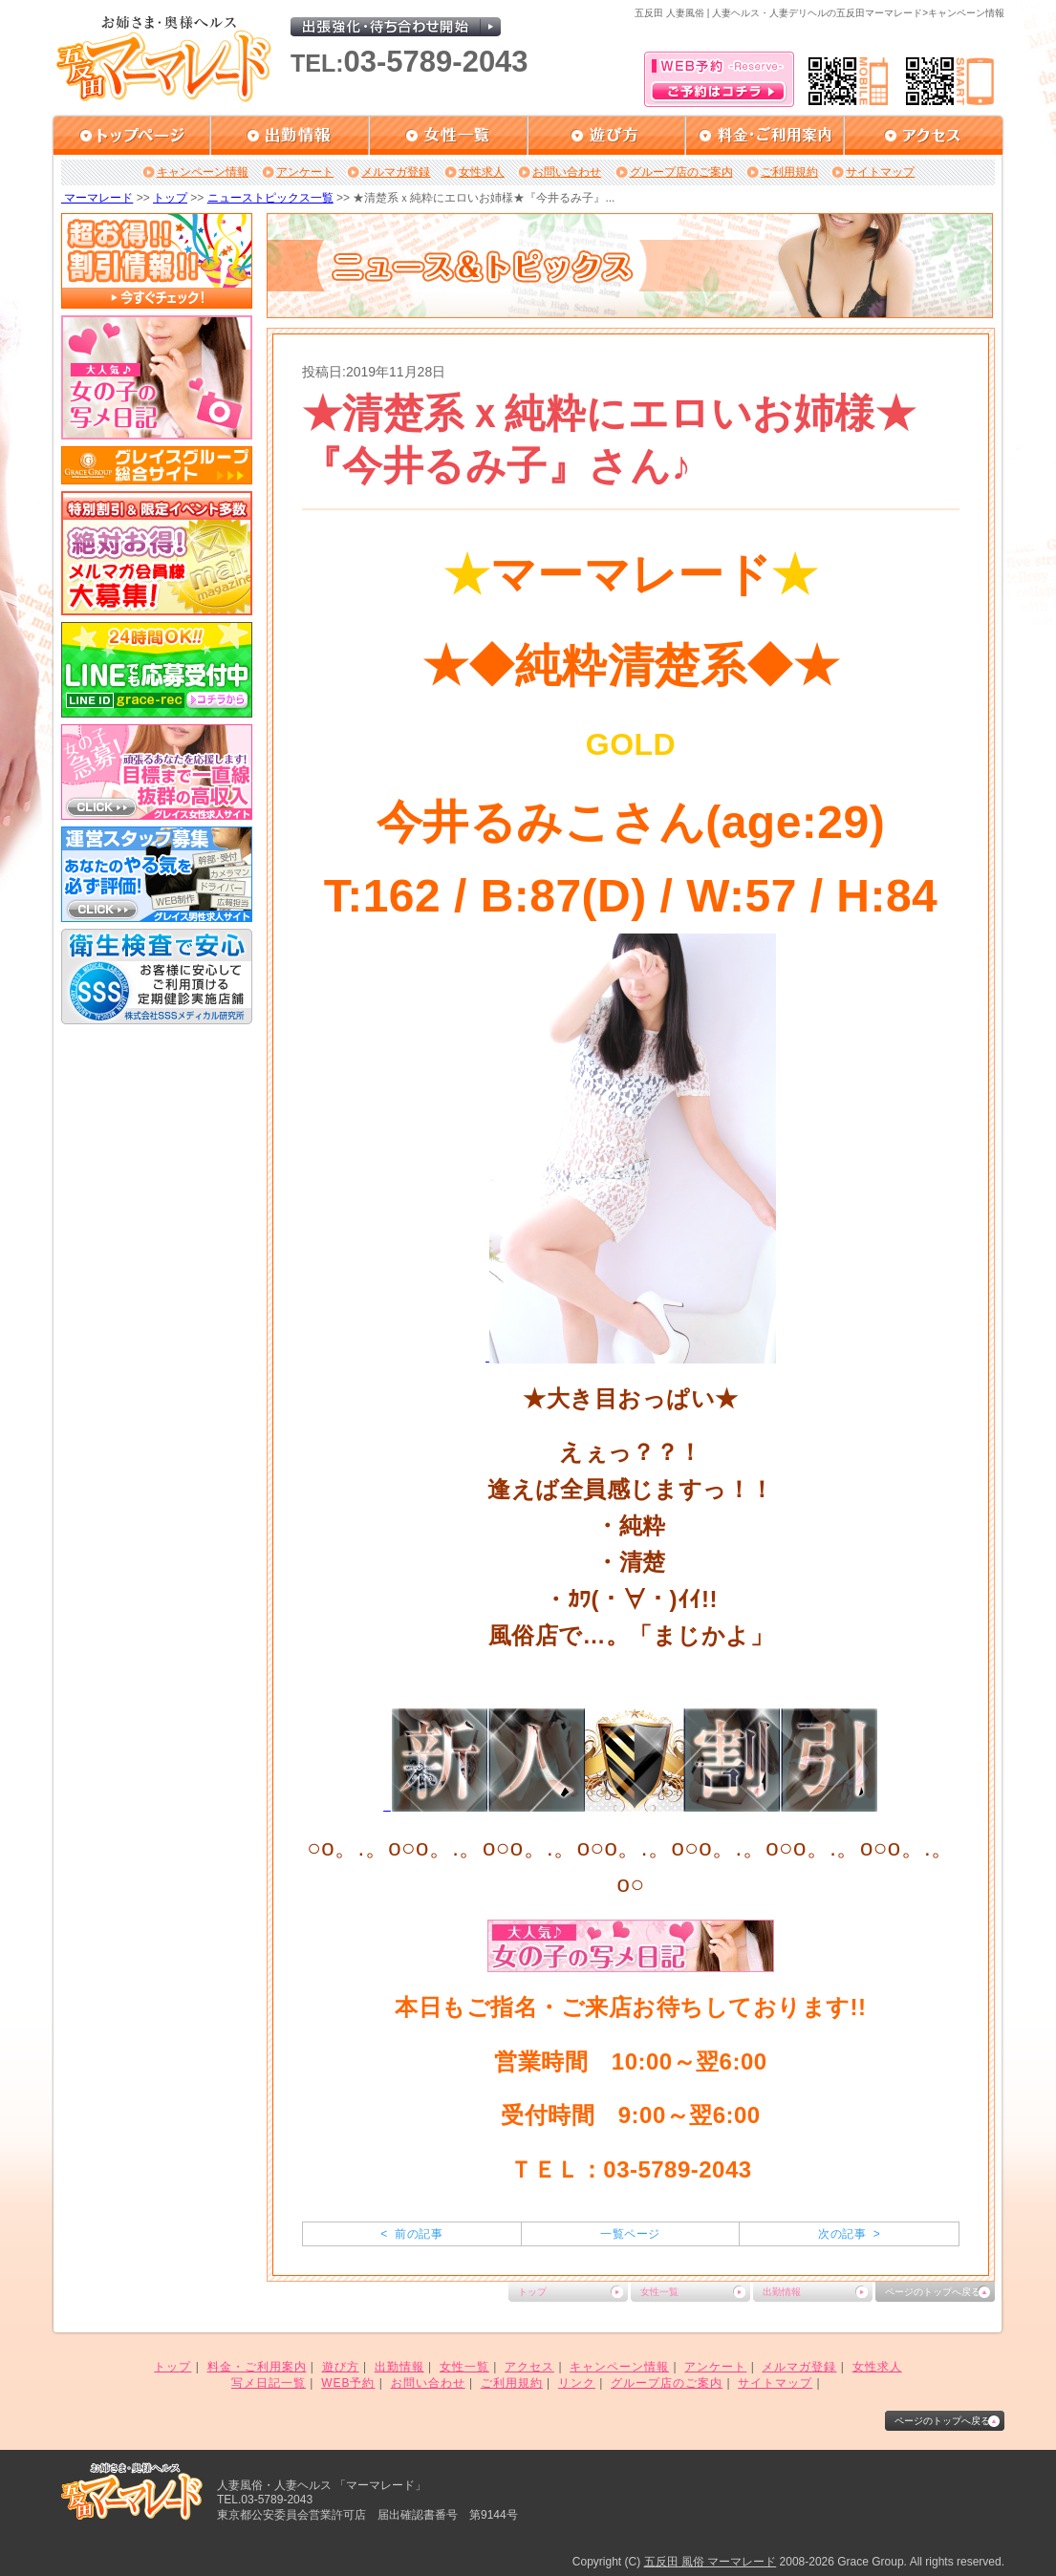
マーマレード (97, 197)
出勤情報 (782, 2291)
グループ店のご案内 (681, 172)
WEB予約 (348, 2383)
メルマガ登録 (395, 172)
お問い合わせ (566, 172)
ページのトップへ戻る (933, 2291)
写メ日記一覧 (268, 2383)
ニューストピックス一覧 (270, 197)
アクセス (529, 2366)
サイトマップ (880, 172)
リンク (576, 2383)
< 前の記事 (411, 2234)
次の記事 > (849, 2234)
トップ (170, 197)
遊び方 (340, 2366)
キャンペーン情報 (202, 172)
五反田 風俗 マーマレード (710, 2561)
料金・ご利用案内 (257, 2366)
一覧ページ (629, 2234)
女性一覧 (659, 2291)
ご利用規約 (789, 172)
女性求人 (482, 172)
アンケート (305, 172)
